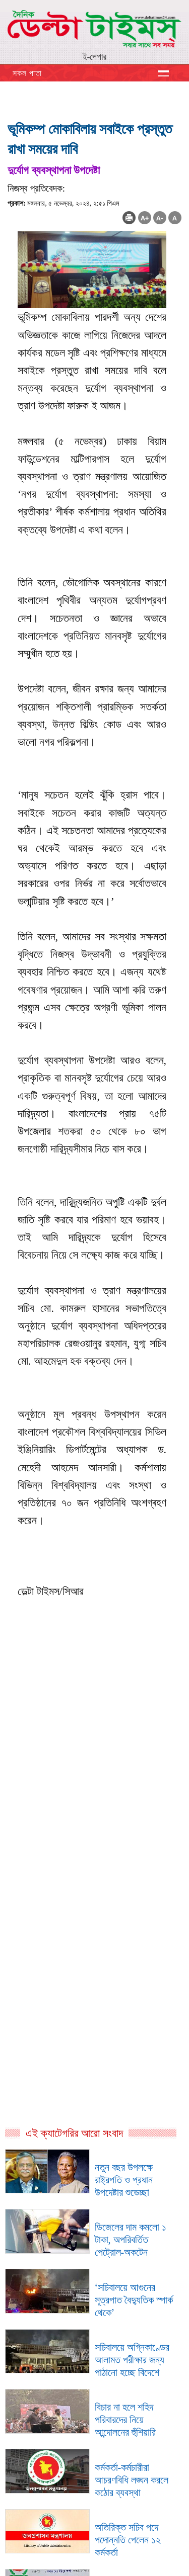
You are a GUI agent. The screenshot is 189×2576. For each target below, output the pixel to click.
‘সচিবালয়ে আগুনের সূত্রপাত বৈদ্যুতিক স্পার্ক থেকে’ (134, 2300)
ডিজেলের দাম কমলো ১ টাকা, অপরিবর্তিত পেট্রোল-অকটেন (130, 2240)
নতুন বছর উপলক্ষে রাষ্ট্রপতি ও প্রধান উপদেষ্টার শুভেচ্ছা (124, 2180)
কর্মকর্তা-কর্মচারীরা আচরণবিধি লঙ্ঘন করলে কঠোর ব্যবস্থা (131, 2480)
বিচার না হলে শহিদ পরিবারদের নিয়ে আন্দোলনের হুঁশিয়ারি (125, 2420)
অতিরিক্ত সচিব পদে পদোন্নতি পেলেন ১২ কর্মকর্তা (128, 2540)
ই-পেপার (95, 57)
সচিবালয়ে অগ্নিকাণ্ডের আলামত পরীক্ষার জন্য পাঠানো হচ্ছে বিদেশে (132, 2360)
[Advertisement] (94, 1806)
